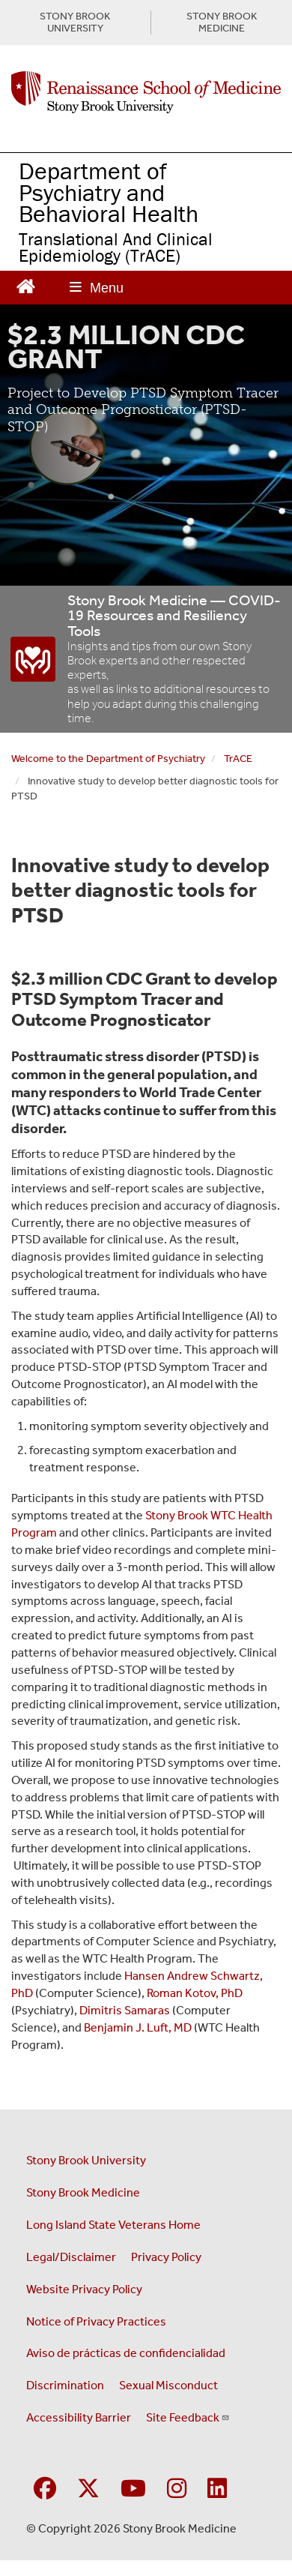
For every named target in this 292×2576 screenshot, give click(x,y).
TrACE (238, 758)
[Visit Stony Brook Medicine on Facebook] (45, 2489)
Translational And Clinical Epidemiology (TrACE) (116, 247)
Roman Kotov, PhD (195, 1993)
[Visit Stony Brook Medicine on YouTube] (133, 2489)
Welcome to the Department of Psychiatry (108, 758)
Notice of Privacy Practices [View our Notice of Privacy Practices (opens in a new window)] (96, 2321)
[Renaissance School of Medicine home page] (146, 92)
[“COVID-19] (33, 659)
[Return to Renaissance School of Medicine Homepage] (25, 284)
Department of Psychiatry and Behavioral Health (108, 192)
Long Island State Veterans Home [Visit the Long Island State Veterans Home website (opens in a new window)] (113, 2225)
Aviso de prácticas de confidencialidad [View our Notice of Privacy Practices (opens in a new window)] (125, 2353)
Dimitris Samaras (124, 2010)
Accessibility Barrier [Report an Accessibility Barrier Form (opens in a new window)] (78, 2417)
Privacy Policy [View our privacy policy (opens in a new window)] (166, 2257)
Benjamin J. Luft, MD (138, 2027)
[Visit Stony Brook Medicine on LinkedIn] (217, 2489)
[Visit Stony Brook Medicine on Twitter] (88, 2489)
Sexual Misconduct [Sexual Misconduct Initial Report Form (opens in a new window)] (168, 2385)
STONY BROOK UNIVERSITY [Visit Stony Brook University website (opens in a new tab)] (75, 22)
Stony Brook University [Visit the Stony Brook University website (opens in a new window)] (86, 2160)
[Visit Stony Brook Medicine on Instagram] (176, 2489)
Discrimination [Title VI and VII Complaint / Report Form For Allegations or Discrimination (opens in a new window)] (65, 2385)
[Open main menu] (96, 287)
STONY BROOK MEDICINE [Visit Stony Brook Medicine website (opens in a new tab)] (221, 22)
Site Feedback (188, 2417)
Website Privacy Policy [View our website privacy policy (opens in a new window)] (84, 2289)
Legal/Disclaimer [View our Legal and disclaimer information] (71, 2257)
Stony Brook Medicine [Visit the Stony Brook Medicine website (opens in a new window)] (83, 2192)
